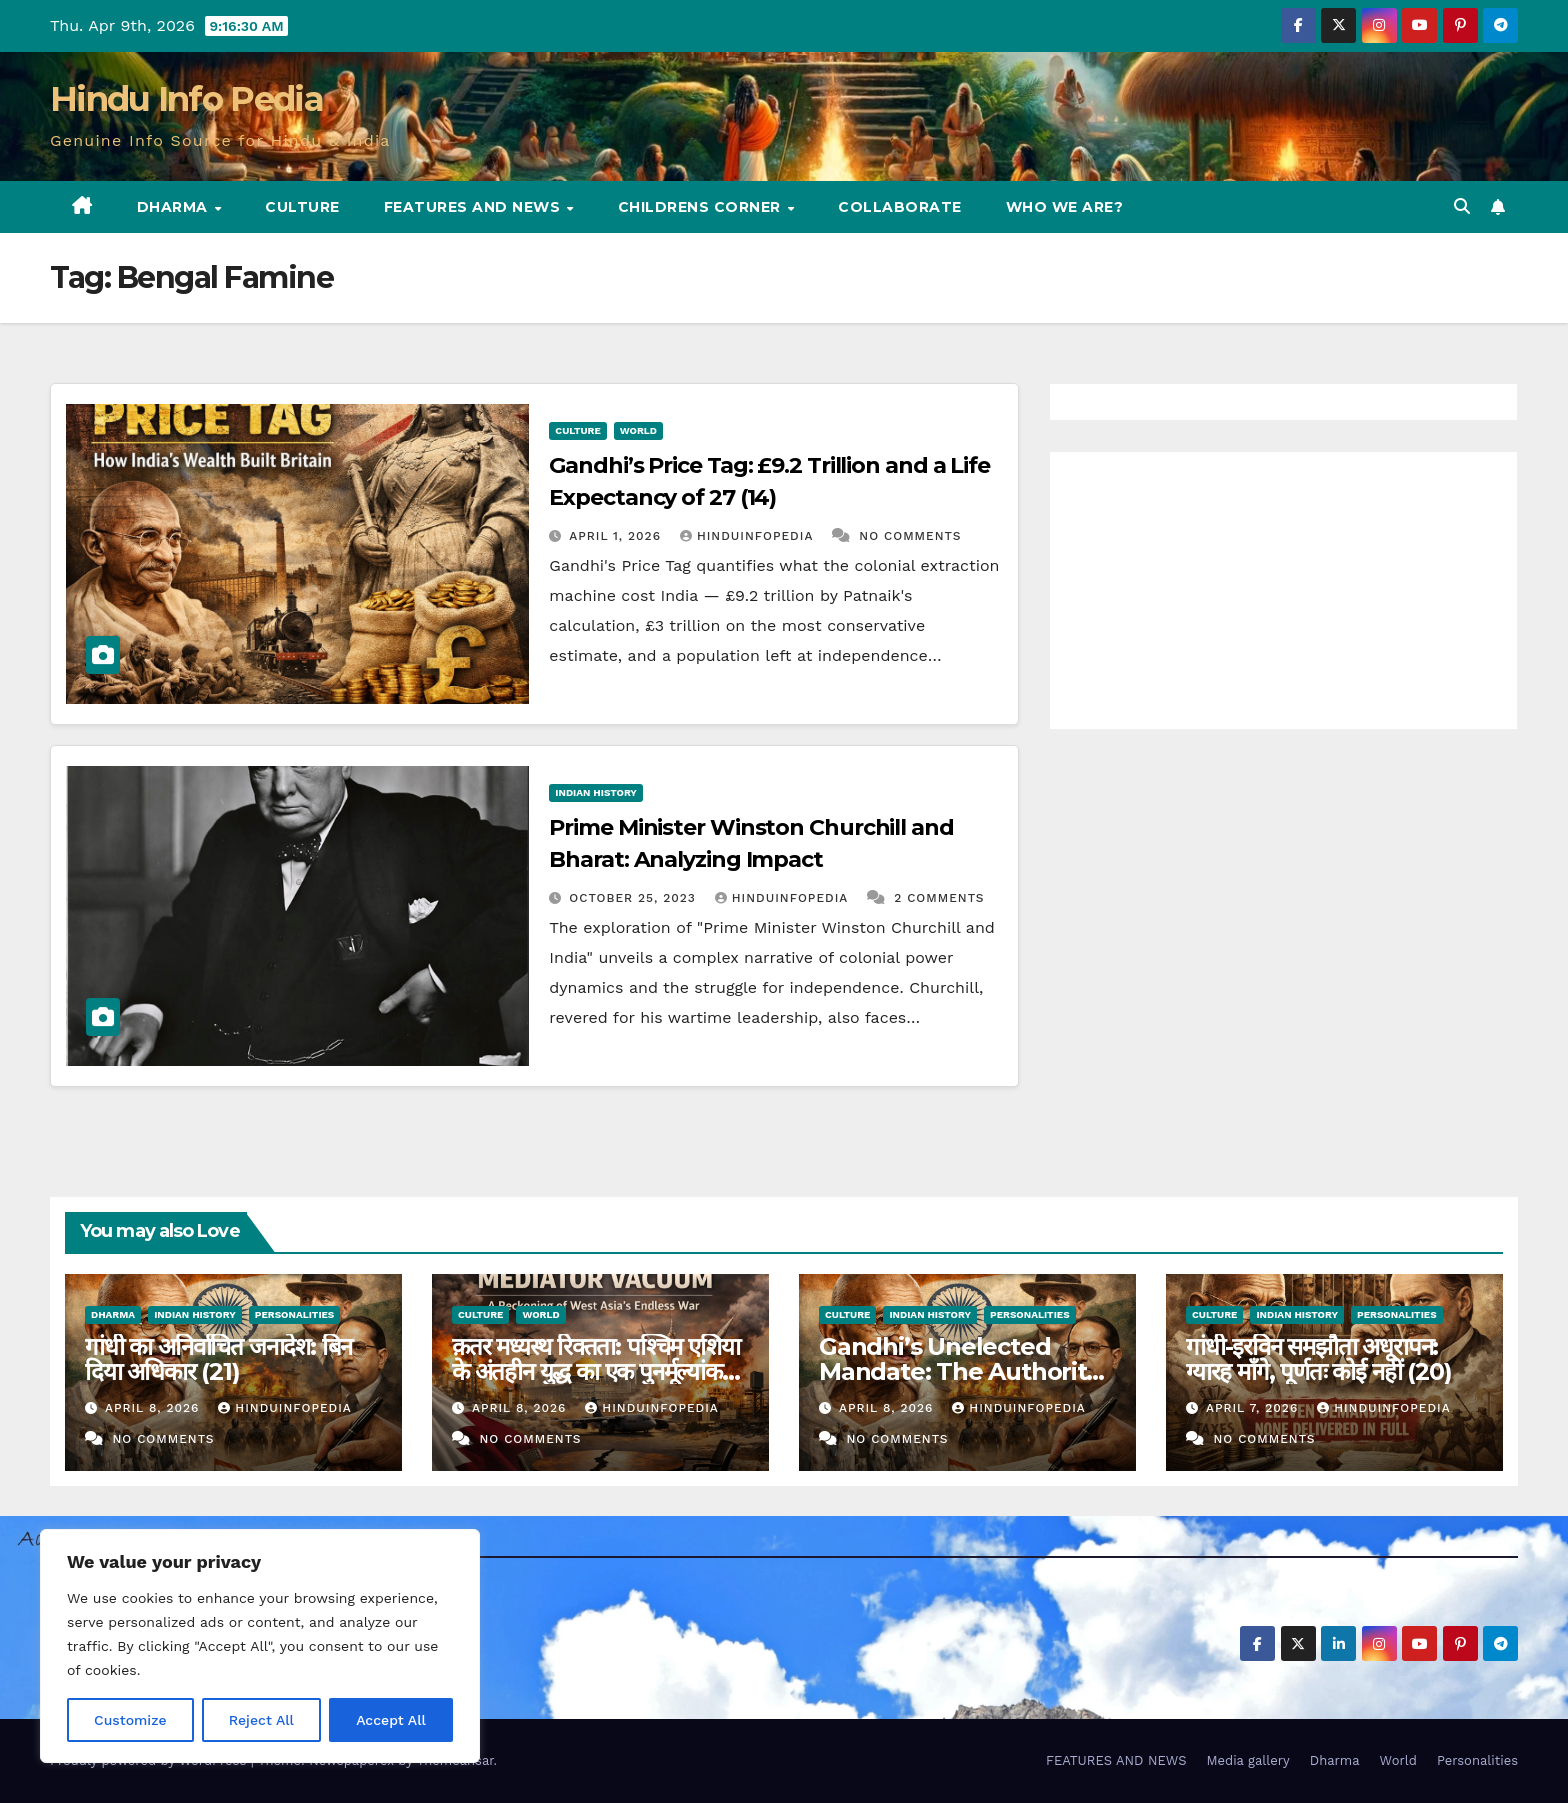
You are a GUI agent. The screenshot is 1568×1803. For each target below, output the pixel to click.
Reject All (261, 1720)
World (638, 430)
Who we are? (1065, 207)
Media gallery (1247, 1760)
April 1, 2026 (617, 536)
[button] (1462, 206)
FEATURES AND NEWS (474, 207)
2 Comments (939, 898)
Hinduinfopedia (749, 536)
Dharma (175, 207)
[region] (260, 1646)
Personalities (295, 1314)
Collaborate (900, 207)
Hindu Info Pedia (186, 99)
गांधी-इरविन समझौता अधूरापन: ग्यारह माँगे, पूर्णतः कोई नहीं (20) (1318, 1359)
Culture (302, 207)
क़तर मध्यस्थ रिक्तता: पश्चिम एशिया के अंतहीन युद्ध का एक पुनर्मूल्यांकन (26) (595, 1371)
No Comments (910, 536)
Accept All (391, 1720)
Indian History (596, 792)
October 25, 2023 (635, 898)
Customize (130, 1720)
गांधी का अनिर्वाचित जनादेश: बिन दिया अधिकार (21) (218, 1359)
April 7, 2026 (1254, 1408)
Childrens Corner (702, 207)
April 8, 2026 (154, 1408)
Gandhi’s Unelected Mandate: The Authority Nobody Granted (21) (959, 1371)
